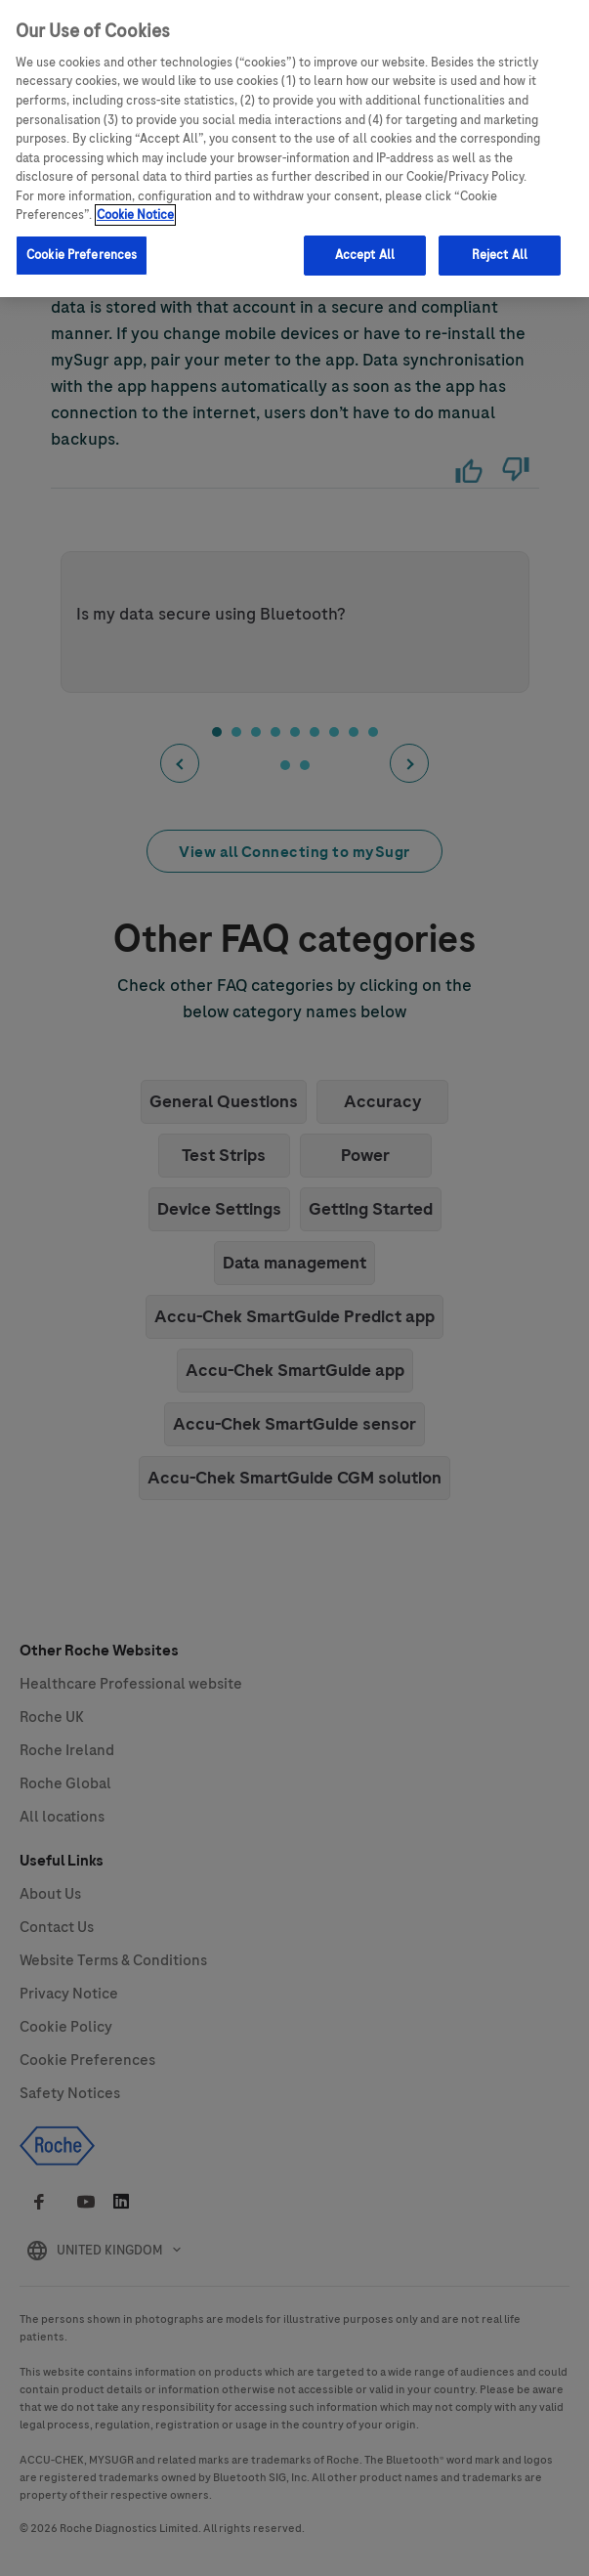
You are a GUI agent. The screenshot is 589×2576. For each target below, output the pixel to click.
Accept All (365, 251)
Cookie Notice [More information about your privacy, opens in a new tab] (135, 211)
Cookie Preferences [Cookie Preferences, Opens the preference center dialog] (81, 251)
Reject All (499, 251)
